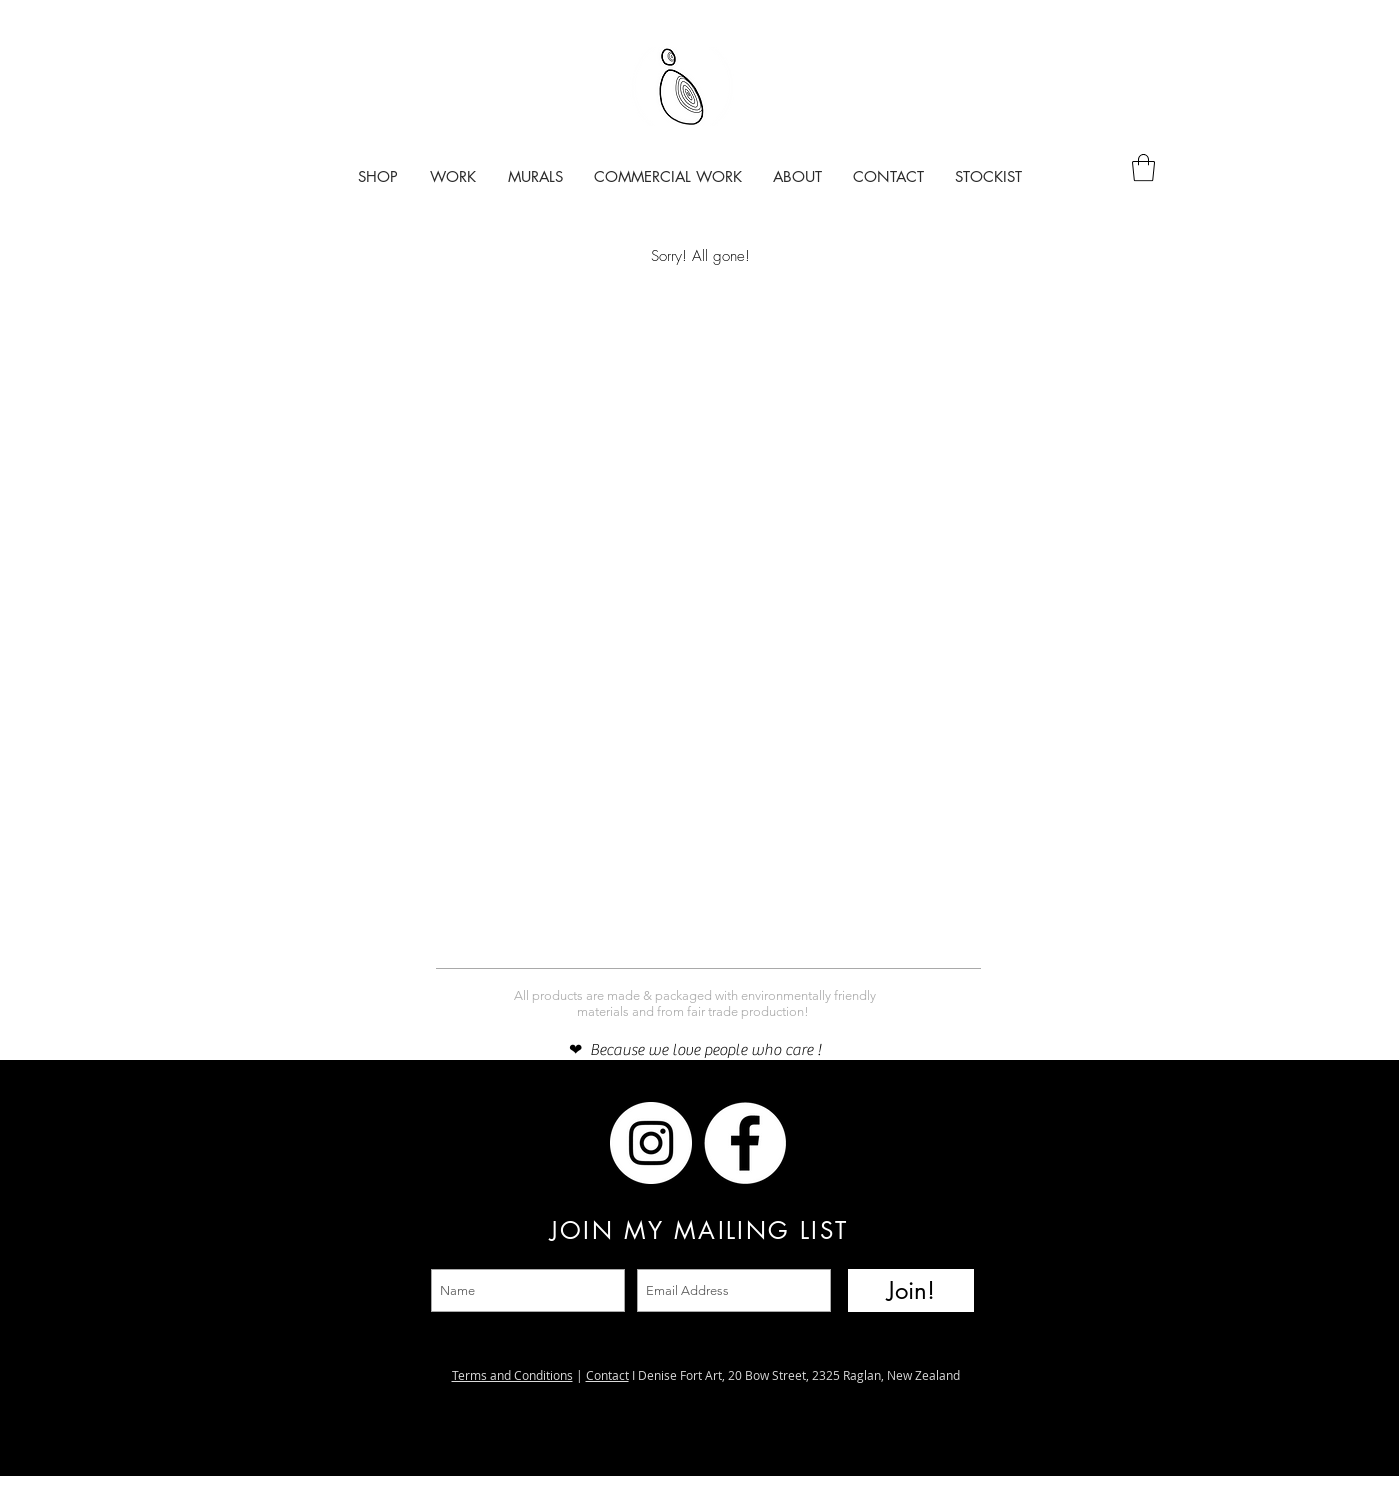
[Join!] (911, 1290)
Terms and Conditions (512, 1375)
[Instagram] (463, 1143)
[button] (1143, 167)
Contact (607, 1375)
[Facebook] (557, 1143)
